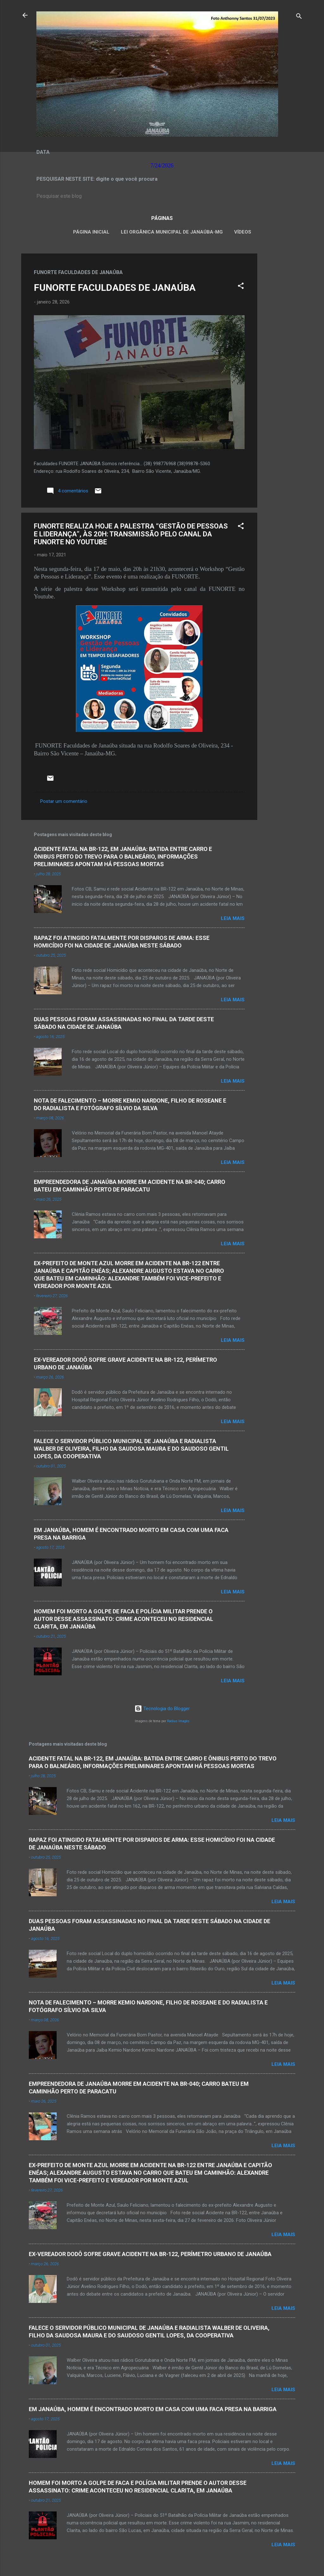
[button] (241, 287)
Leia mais (233, 918)
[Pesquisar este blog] (162, 196)
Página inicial (91, 232)
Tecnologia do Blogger (162, 1708)
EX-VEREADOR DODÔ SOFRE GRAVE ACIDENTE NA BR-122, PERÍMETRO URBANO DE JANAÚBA (150, 2254)
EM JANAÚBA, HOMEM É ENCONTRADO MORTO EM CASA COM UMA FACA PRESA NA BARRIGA (153, 2409)
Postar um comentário (63, 801)
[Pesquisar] (299, 17)
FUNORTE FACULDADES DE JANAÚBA (115, 287)
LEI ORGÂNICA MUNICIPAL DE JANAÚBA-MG (172, 232)
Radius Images (178, 1721)
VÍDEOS (242, 232)
